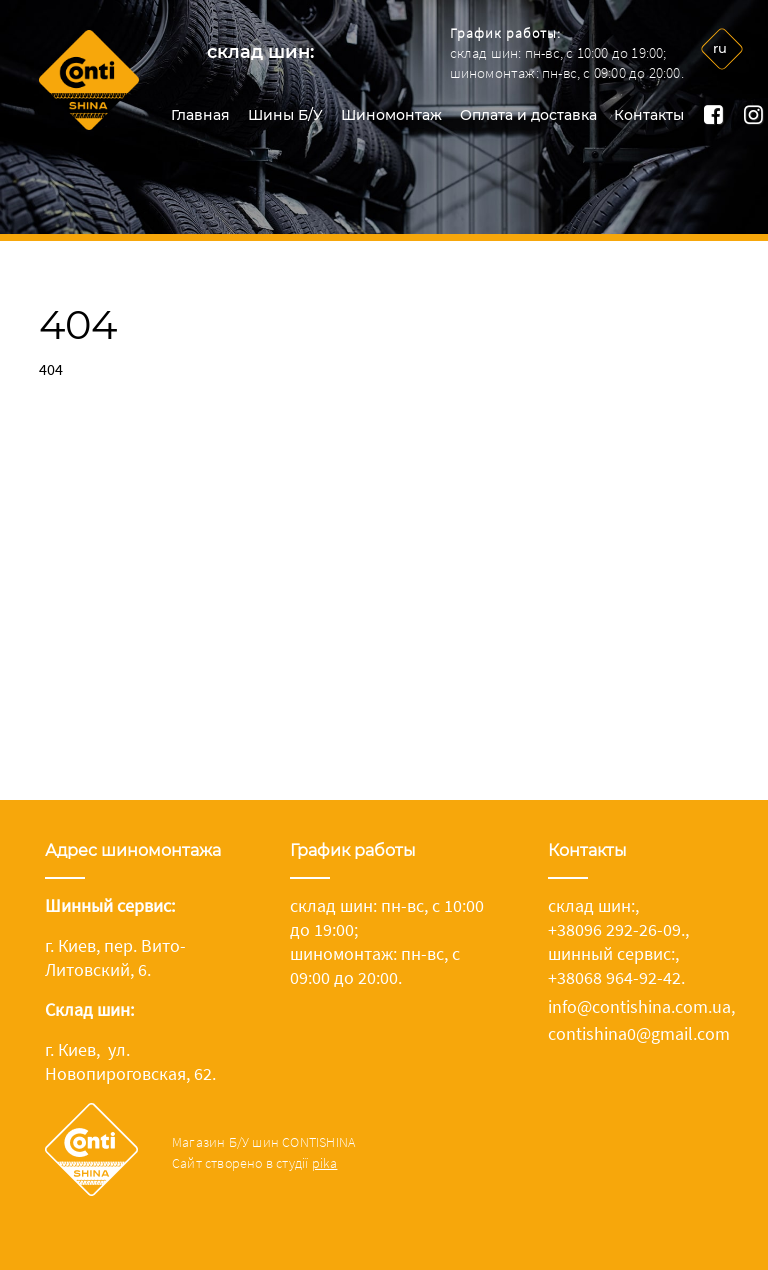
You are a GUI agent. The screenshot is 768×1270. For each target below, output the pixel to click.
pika (325, 1163)
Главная (200, 115)
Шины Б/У (285, 115)
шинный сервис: (611, 953)
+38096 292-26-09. (616, 929)
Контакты (649, 115)
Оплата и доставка (528, 115)
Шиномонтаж (391, 115)
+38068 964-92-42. (616, 977)
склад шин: (260, 52)
